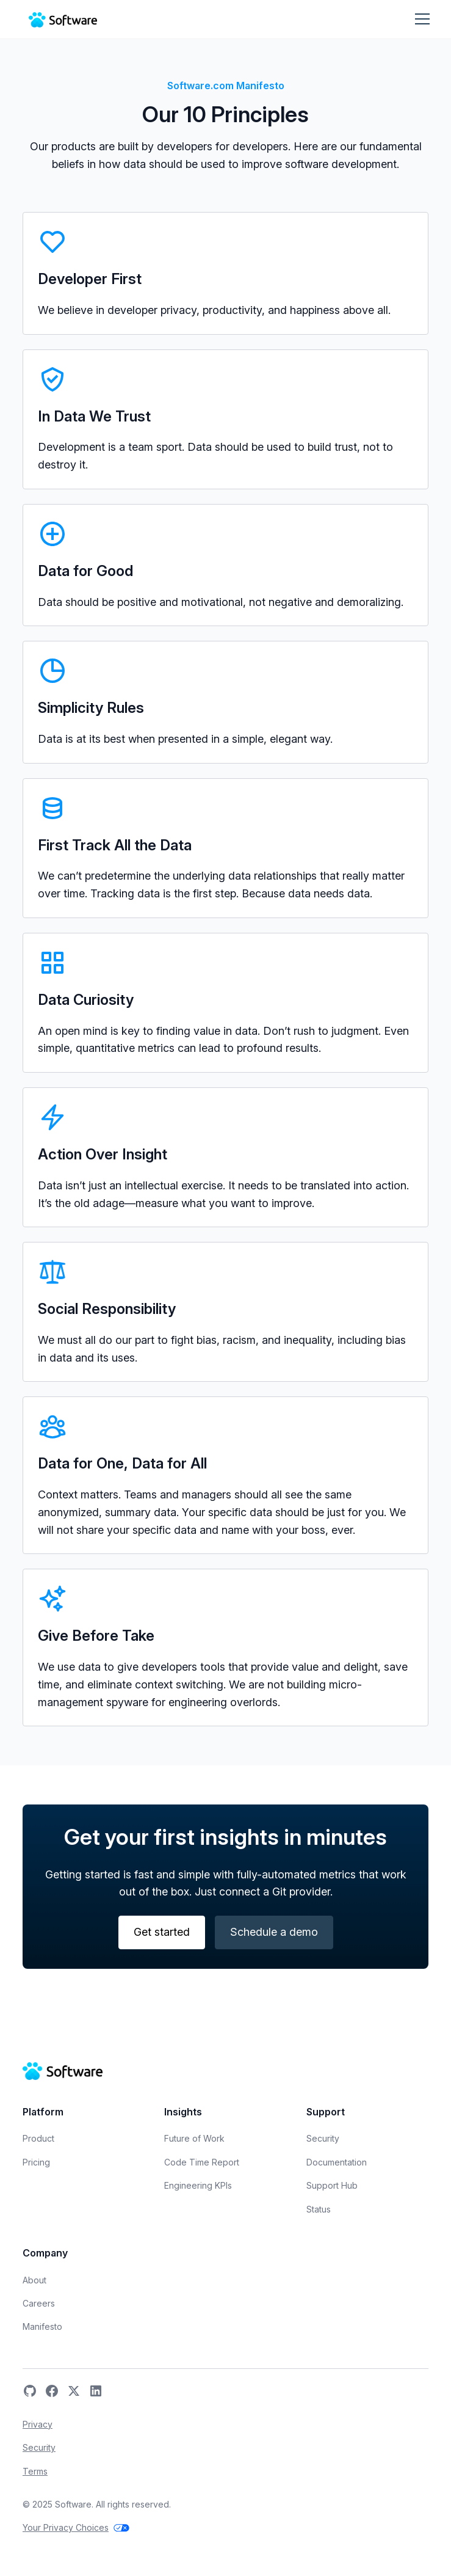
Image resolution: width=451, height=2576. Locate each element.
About (34, 2280)
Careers (39, 2303)
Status (318, 2209)
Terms (35, 2471)
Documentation (336, 2162)
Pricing (36, 2162)
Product (38, 2138)
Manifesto (42, 2326)
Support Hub (332, 2185)
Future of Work (194, 2138)
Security (322, 2138)
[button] (421, 19)
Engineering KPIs (198, 2185)
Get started (162, 1931)
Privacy (37, 2424)
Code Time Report (201, 2162)
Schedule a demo (274, 1931)
